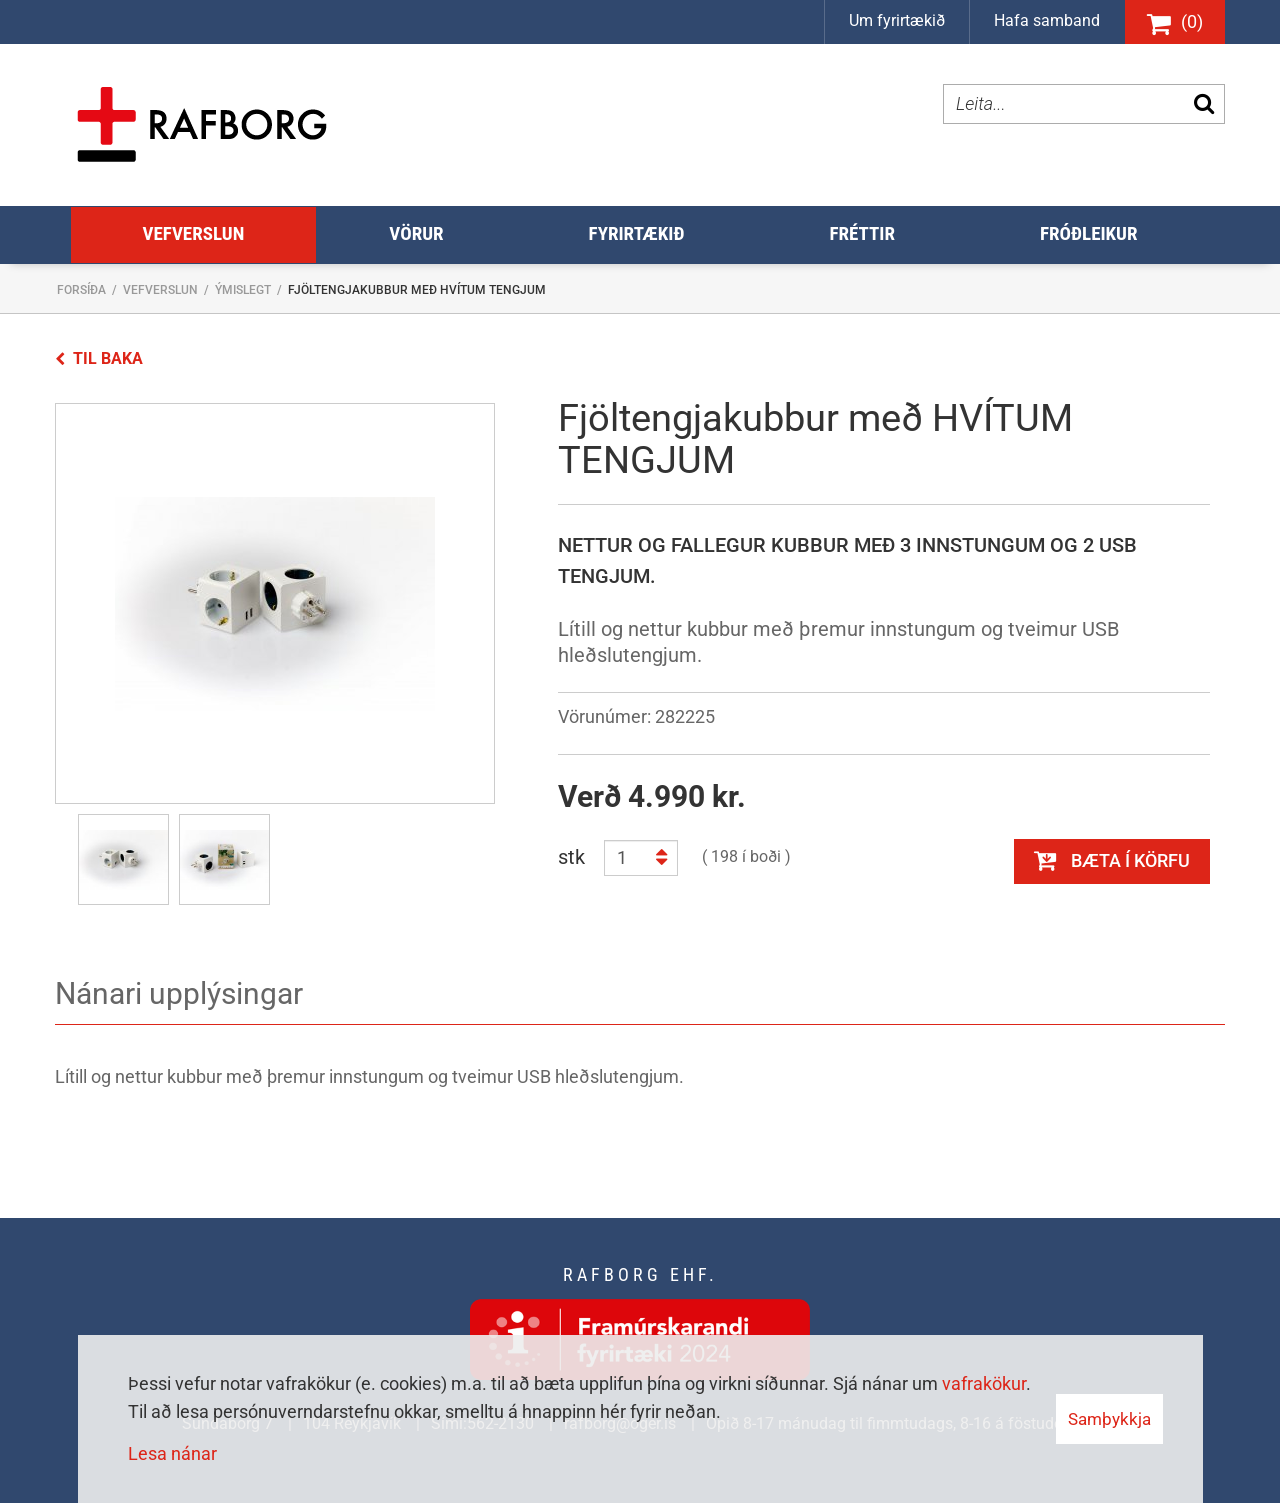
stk (571, 857)
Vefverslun (160, 290)
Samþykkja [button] (1109, 1419)
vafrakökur (984, 1383)
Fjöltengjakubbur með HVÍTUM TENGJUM (417, 290)
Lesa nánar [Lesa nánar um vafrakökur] (172, 1453)
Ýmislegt (243, 290)
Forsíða (81, 290)
